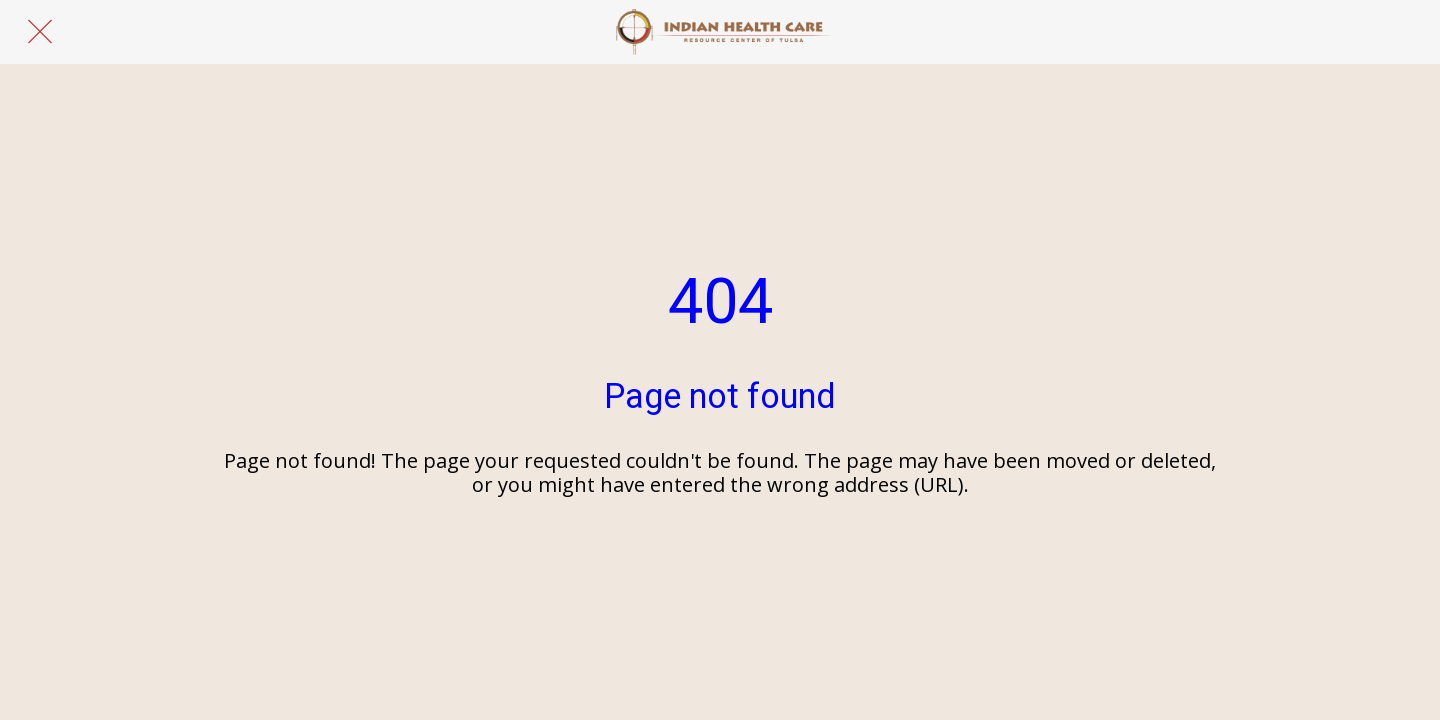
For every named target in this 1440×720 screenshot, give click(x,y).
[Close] (40, 32)
